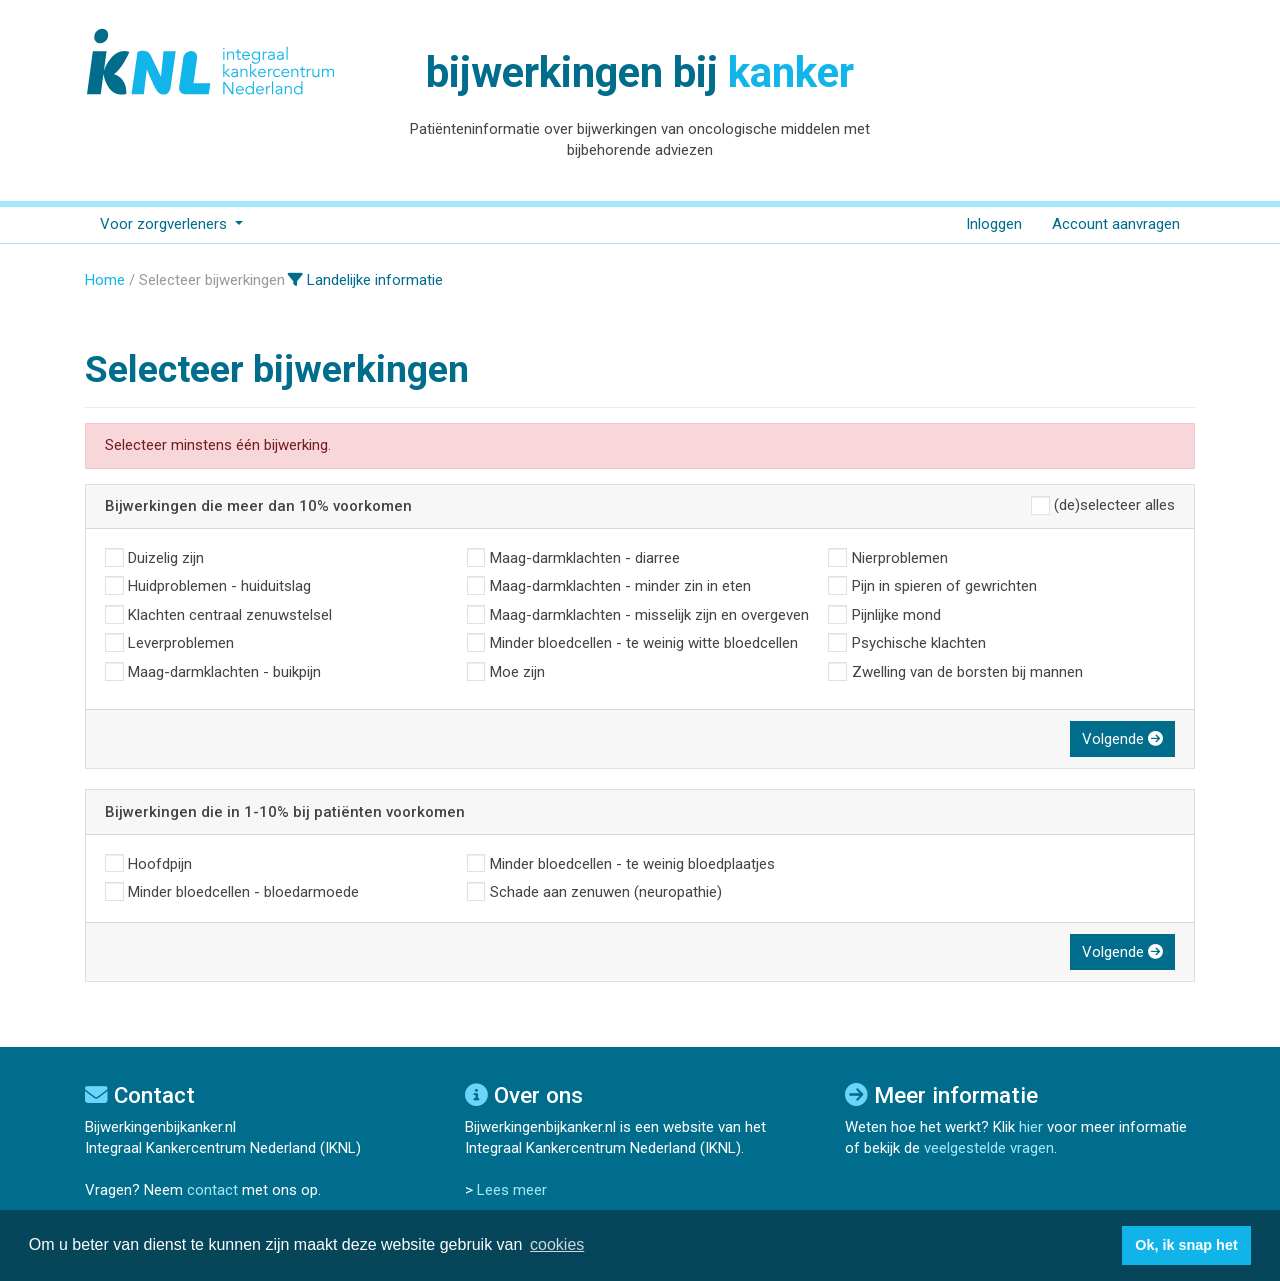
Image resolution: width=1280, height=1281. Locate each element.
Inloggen (994, 224)
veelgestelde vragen (989, 1148)
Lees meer (512, 1190)
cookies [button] (557, 1244)
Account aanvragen (1116, 224)
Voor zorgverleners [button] (165, 224)
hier (1031, 1127)
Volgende (1122, 739)
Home (105, 280)
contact (212, 1190)
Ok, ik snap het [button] (1186, 1245)
